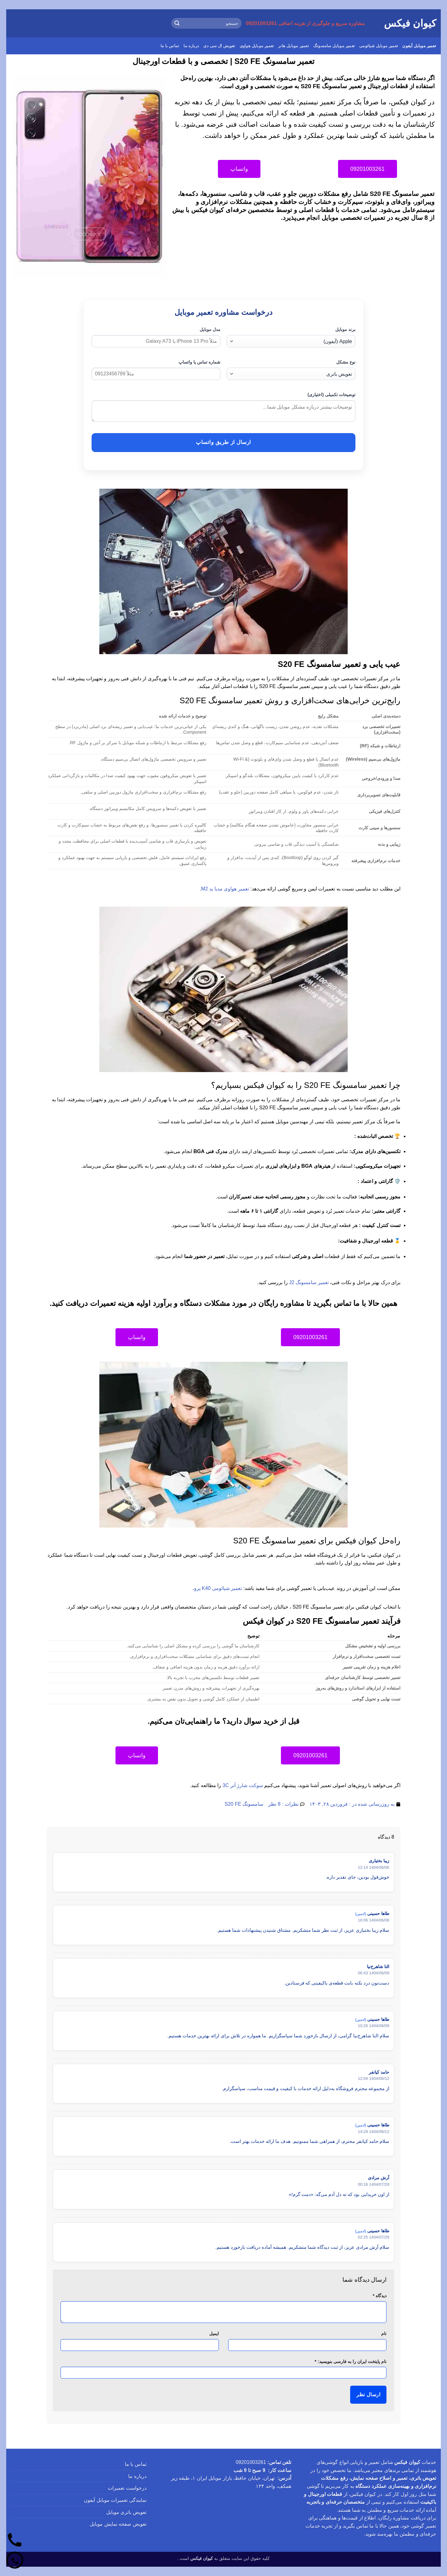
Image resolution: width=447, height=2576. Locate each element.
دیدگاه (379, 2295)
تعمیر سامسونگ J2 (309, 1282)
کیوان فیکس (410, 23)
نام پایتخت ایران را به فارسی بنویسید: (350, 2361)
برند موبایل (345, 329)
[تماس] (14, 2541)
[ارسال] (177, 23)
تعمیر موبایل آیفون (419, 45)
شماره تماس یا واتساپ (199, 362)
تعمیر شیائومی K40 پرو (218, 1588)
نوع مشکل (345, 362)
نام (383, 2333)
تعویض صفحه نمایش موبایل (118, 2524)
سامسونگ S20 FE (243, 1804)
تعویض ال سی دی (219, 45)
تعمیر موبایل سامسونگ (334, 45)
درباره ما (191, 45)
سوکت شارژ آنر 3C (243, 1785)
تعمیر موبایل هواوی (257, 45)
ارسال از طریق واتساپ (223, 442)
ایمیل (214, 2333)
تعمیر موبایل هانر (293, 45)
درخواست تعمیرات (127, 2488)
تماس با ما (169, 45)
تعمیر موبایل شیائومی (378, 45)
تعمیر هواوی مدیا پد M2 (225, 888)
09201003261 (251, 2462)
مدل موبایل (210, 329)
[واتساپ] (14, 2561)
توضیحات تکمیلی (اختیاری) (331, 394)
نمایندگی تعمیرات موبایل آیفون (115, 2500)
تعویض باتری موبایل (126, 2512)
